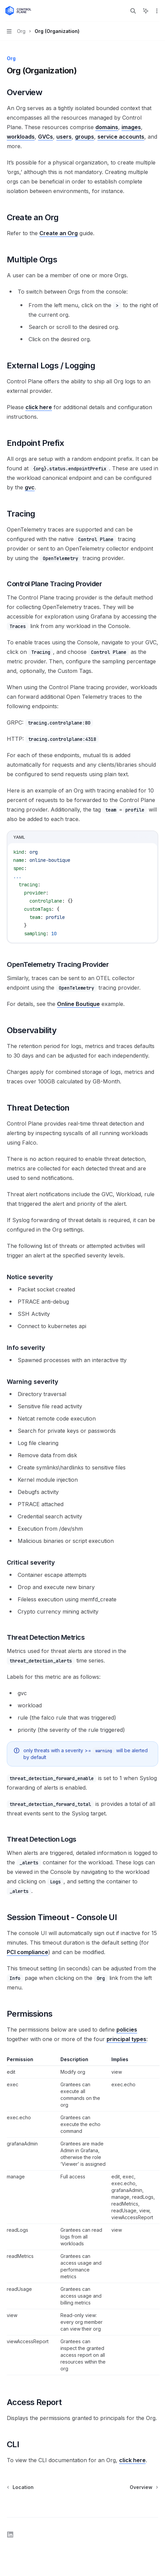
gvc (30, 487)
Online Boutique (78, 1003)
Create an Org (58, 233)
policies (126, 2029)
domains (106, 127)
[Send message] (150, 2508)
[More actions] (156, 11)
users (64, 136)
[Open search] (133, 10)
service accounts (120, 136)
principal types (126, 2039)
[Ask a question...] (82, 2504)
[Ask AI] (149, 837)
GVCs (45, 136)
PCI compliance (27, 1952)
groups (84, 136)
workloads (21, 136)
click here (38, 407)
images (131, 127)
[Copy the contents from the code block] (138, 837)
